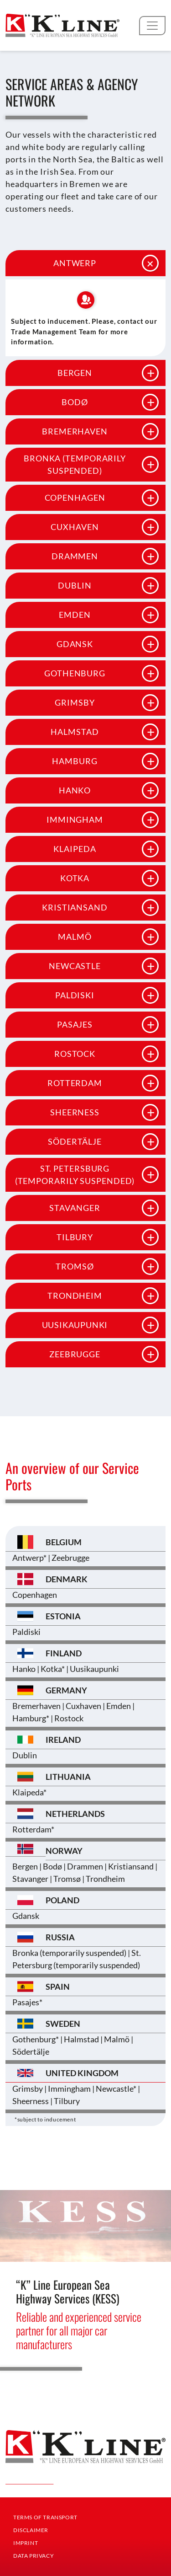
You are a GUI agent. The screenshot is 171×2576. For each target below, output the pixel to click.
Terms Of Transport (45, 2517)
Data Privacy (33, 2555)
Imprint (25, 2542)
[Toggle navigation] (152, 25)
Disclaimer (30, 2530)
